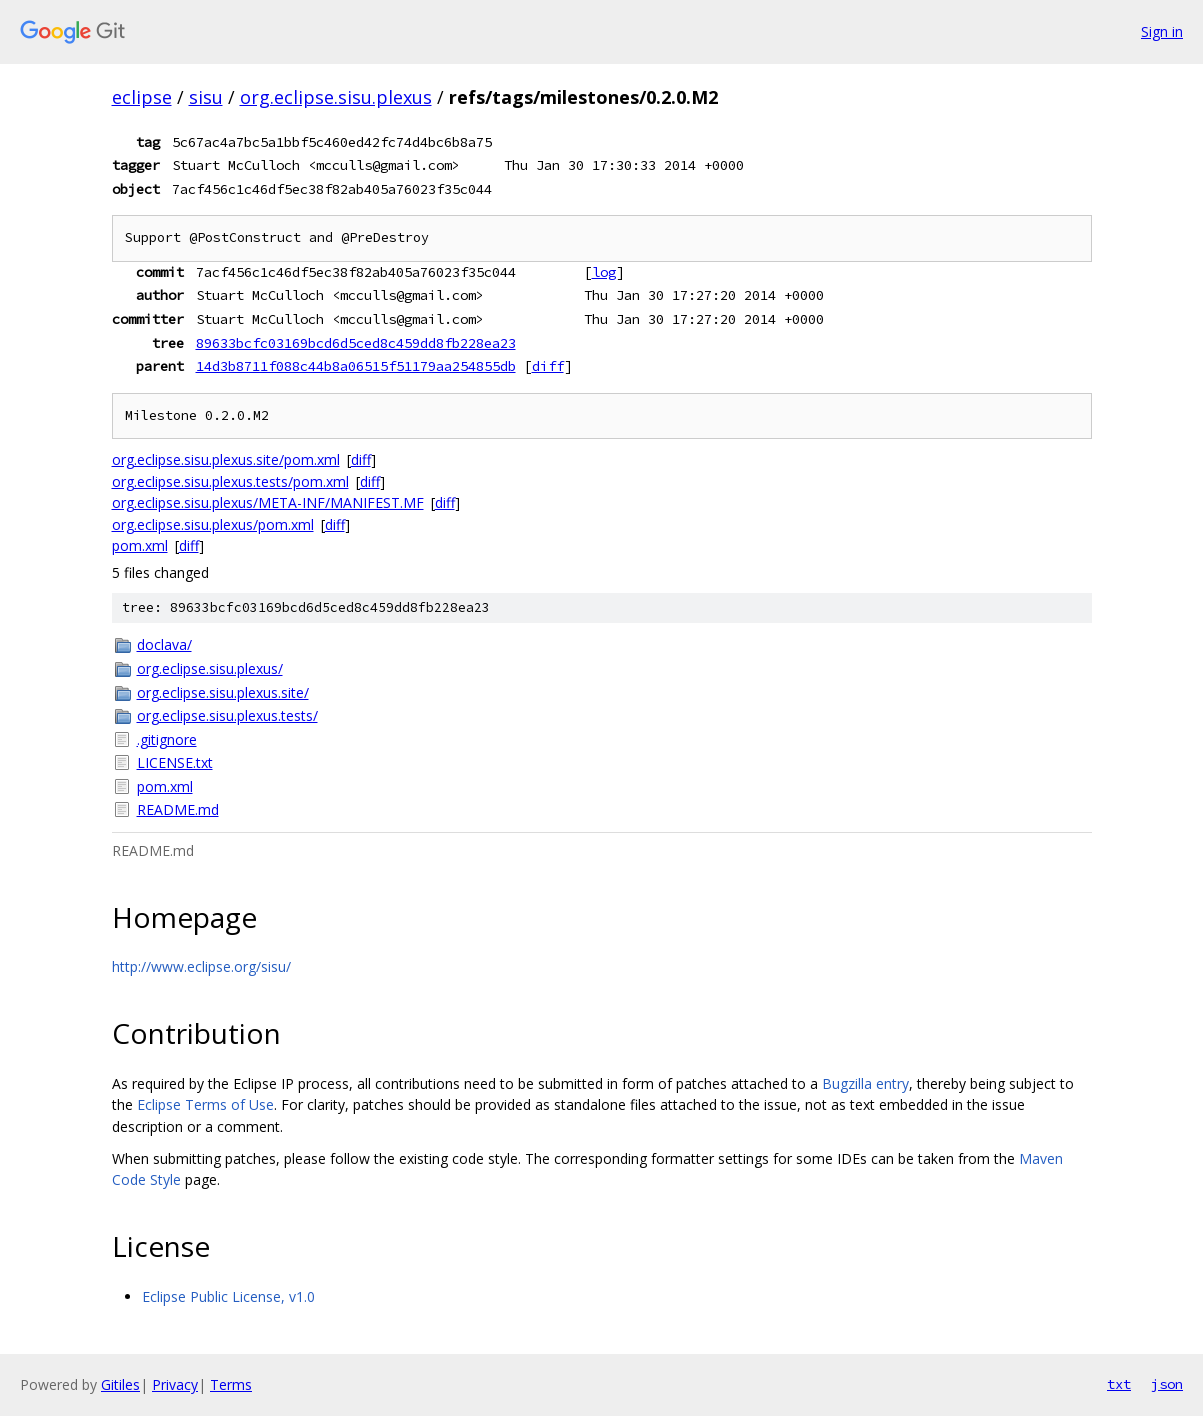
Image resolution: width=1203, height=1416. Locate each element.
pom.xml (140, 545)
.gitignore (167, 739)
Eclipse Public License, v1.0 (228, 1296)
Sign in (1162, 31)
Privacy (175, 1384)
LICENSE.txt (175, 762)
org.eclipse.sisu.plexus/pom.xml (213, 524)
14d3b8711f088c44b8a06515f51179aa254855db (356, 366)
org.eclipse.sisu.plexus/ (210, 668)
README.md (178, 809)
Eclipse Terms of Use (205, 1104)
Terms (231, 1384)
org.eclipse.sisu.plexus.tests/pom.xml (230, 481)
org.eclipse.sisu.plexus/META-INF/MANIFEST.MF (268, 502)
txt (1119, 1384)
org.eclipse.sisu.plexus (336, 97)
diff (548, 366)
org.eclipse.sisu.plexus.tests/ (227, 715)
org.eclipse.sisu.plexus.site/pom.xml (226, 459)
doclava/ (164, 644)
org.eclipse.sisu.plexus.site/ (223, 692)
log (604, 272)
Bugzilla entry (865, 1083)
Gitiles (120, 1384)
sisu (206, 97)
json (1167, 1384)
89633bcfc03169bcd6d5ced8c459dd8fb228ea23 (356, 343)
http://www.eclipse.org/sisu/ (201, 966)
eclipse (142, 97)
